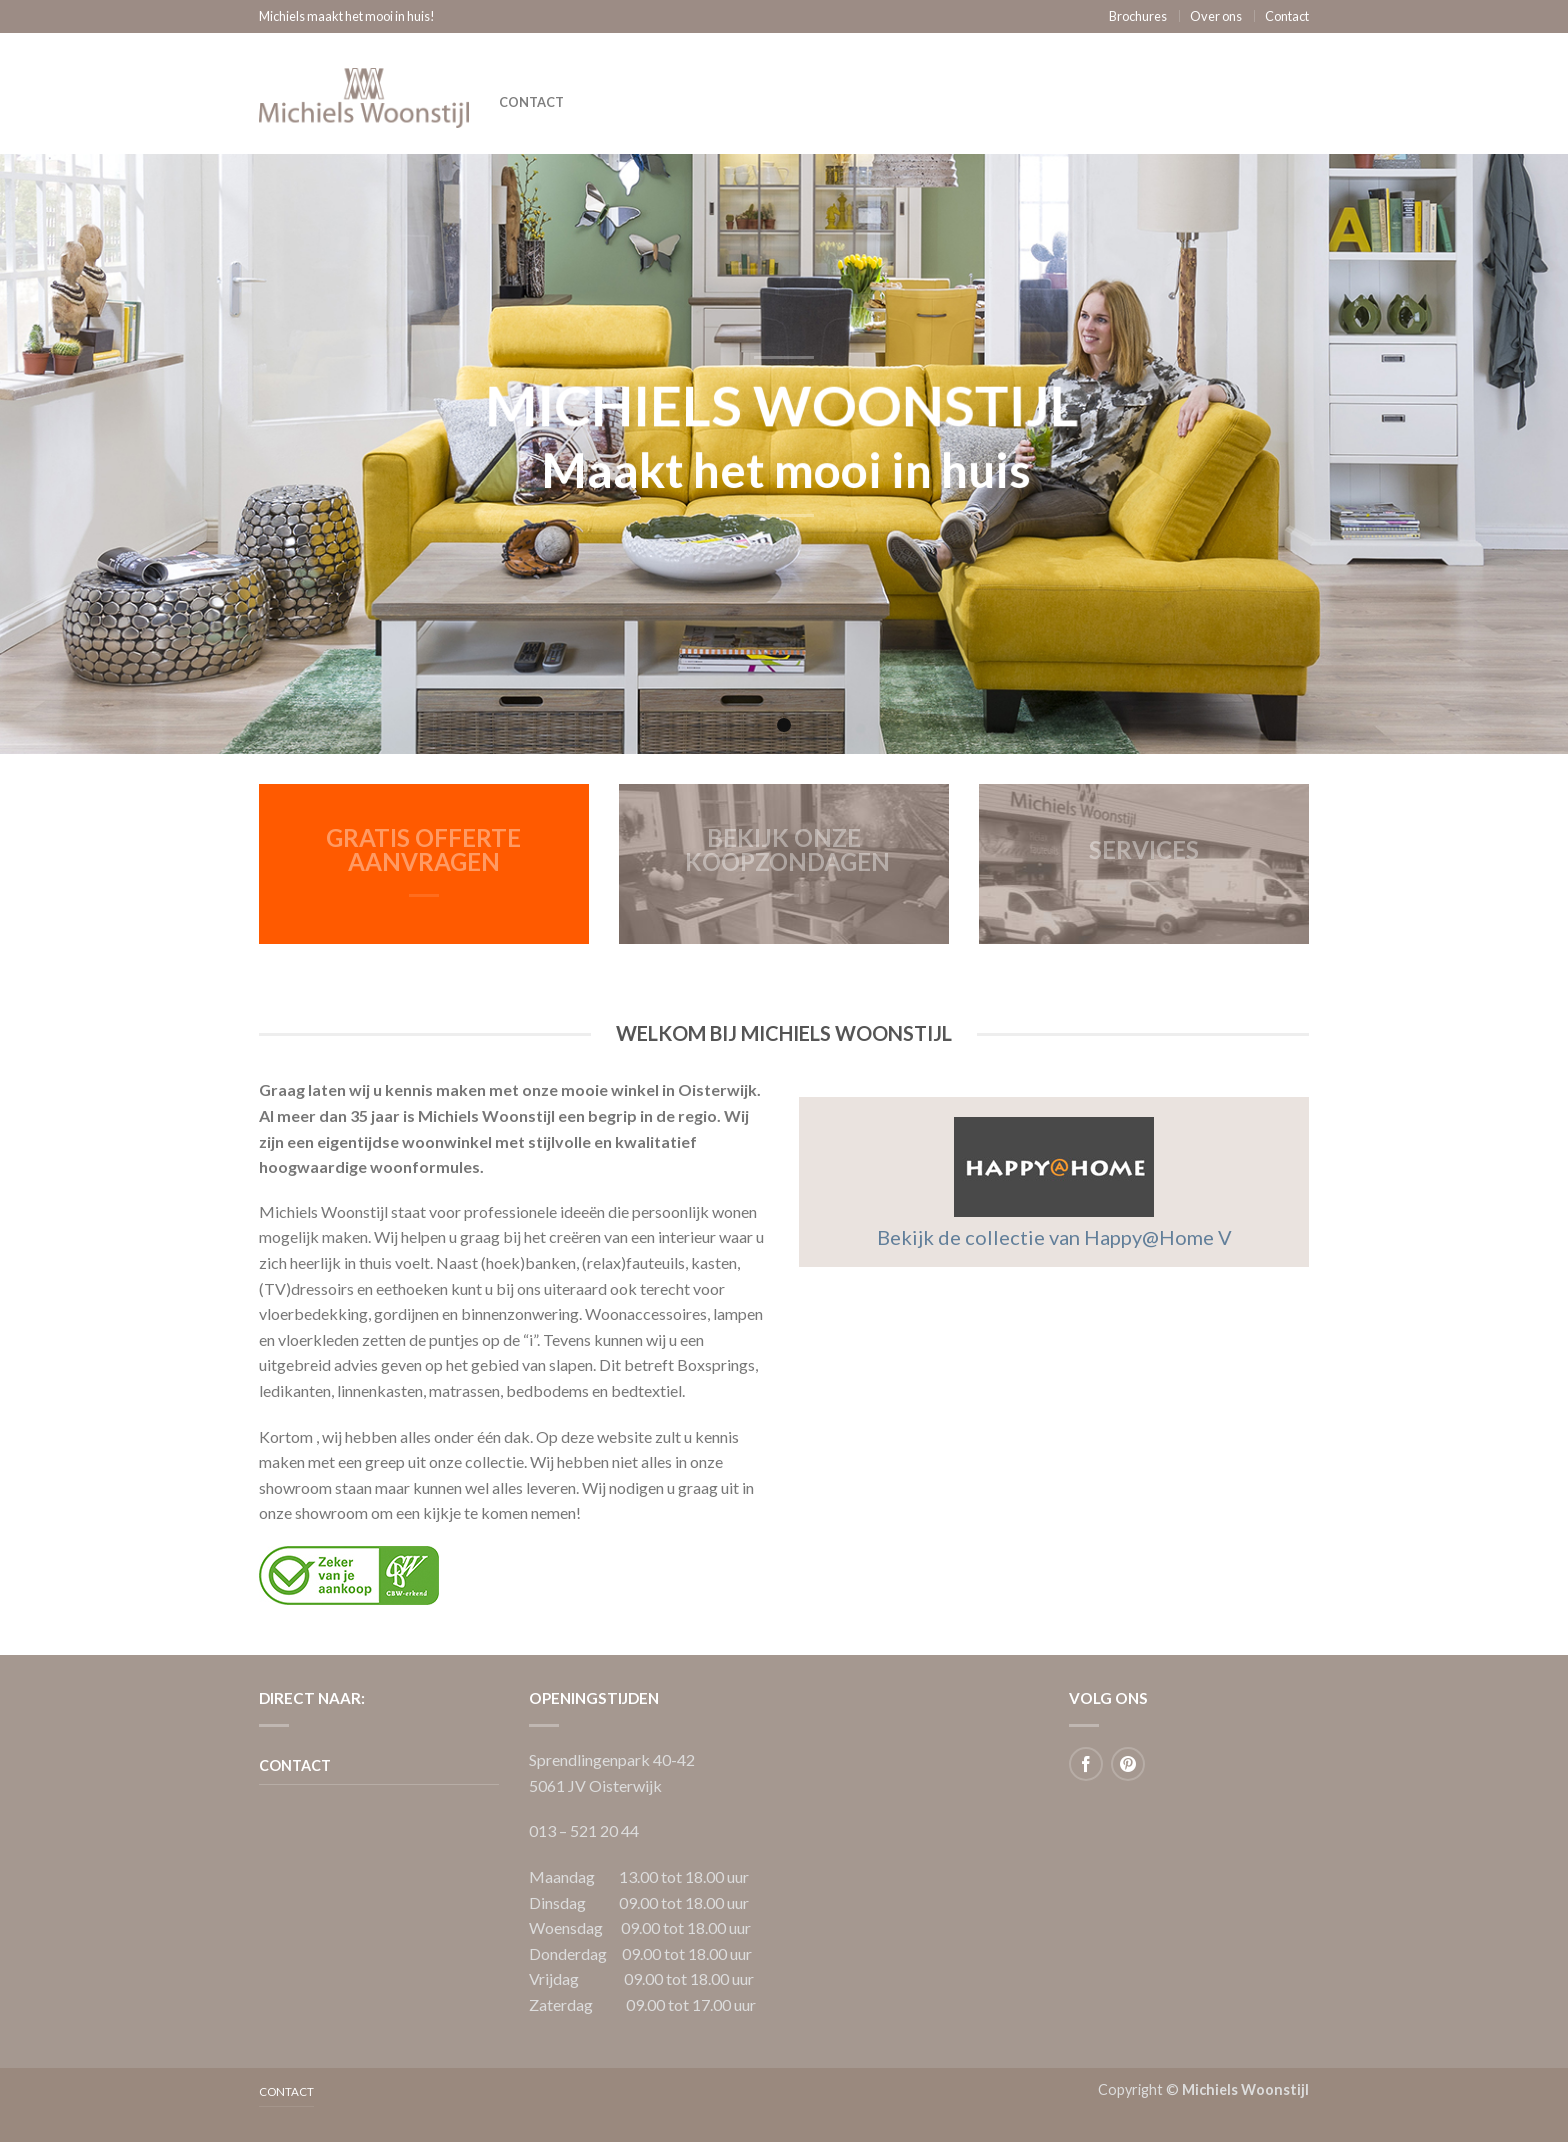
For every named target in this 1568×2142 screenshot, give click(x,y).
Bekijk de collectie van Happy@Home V (1054, 1237)
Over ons (1216, 16)
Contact (1287, 16)
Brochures (1138, 16)
